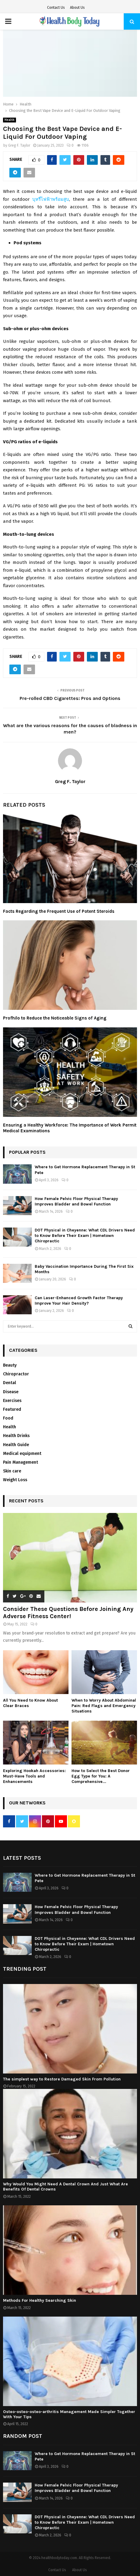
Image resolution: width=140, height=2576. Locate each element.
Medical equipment (22, 1453)
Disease (10, 1391)
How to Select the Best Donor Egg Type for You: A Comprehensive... (101, 1776)
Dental (9, 1382)
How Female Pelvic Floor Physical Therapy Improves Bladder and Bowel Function (76, 1201)
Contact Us (56, 7)
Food (8, 1418)
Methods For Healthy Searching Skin (39, 2300)
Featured (12, 1409)
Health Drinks (16, 1435)
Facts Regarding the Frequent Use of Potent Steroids (58, 911)
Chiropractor (16, 1374)
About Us (77, 7)
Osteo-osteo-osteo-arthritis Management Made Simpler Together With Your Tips (69, 2414)
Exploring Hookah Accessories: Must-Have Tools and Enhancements (34, 1776)
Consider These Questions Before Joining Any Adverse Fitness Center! (68, 1612)
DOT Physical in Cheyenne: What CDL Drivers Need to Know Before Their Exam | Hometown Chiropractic (85, 1236)
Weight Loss (15, 1479)
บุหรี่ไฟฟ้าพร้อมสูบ (50, 199)
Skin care (12, 1471)
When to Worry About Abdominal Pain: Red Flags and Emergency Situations (104, 1706)
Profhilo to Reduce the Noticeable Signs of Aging (55, 1018)
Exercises (12, 1400)
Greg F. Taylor (19, 145)
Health (9, 120)
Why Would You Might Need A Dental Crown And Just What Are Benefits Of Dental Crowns (65, 2186)
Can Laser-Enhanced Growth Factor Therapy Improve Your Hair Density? (79, 1300)
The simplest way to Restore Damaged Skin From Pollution (62, 2079)
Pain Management (20, 1462)
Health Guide (16, 1444)
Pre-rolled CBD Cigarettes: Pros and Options (70, 698)
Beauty (10, 1365)
